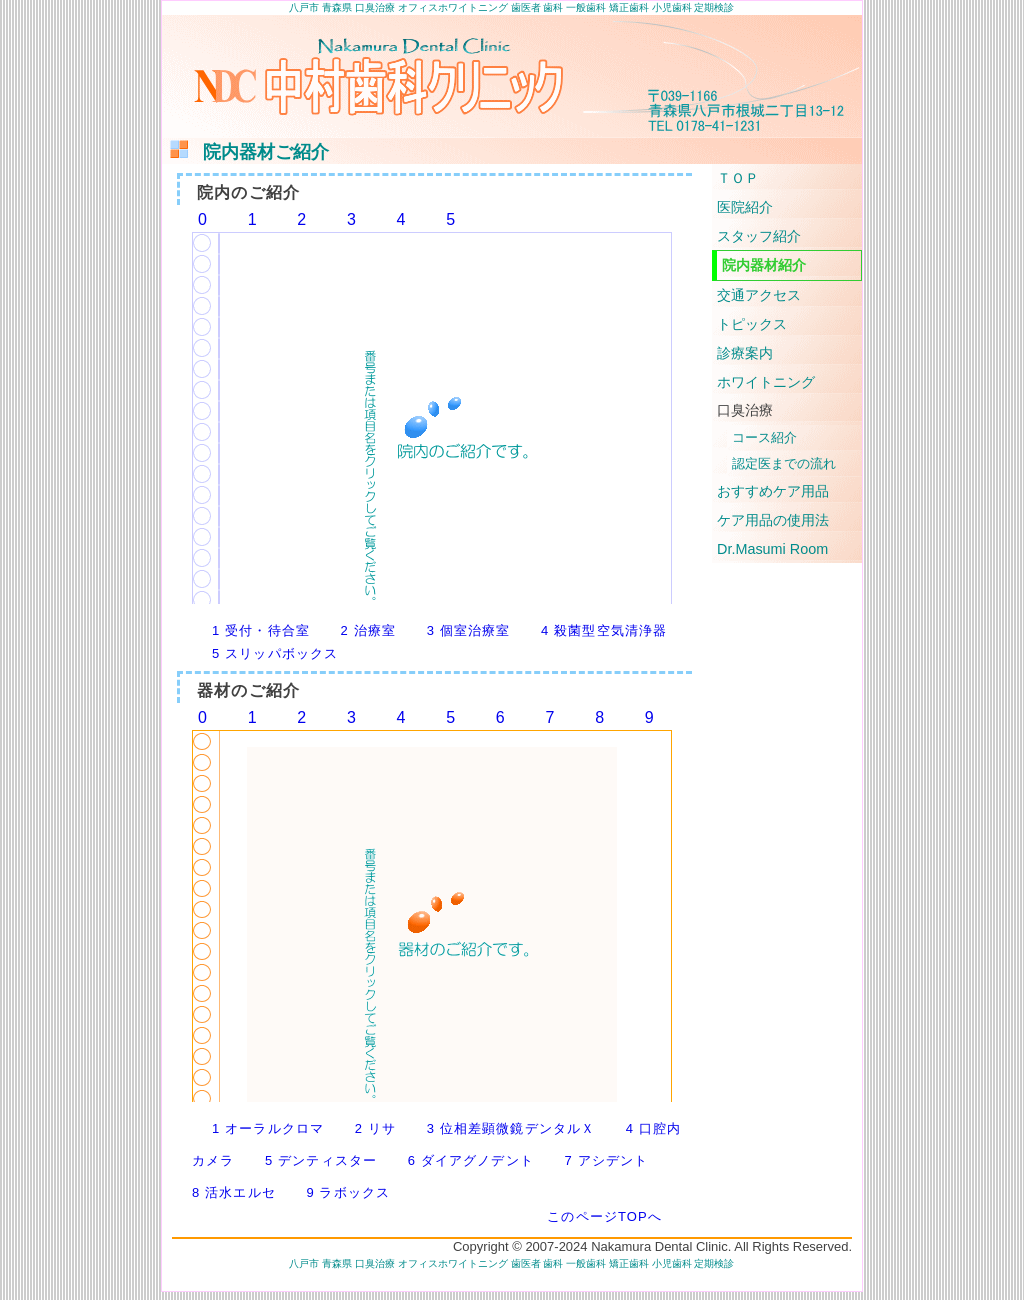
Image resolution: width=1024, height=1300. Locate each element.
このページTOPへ (604, 1216)
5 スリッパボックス (275, 653)
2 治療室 (369, 630)
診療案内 (745, 353)
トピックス (752, 324)
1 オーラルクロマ (268, 1128)
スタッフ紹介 (759, 236)
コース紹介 (764, 437)
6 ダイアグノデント (471, 1160)
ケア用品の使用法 (773, 520)
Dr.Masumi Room (772, 549)
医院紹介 (745, 207)
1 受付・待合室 (261, 630)
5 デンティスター (321, 1160)
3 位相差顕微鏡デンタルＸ (511, 1128)
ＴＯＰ (738, 178)
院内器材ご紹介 (248, 152)
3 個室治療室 (469, 630)
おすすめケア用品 (773, 491)
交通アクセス (759, 295)
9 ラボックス (348, 1192)
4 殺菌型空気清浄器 (604, 630)
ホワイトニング (766, 382)
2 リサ (375, 1128)
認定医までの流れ (784, 463)
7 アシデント (606, 1160)
